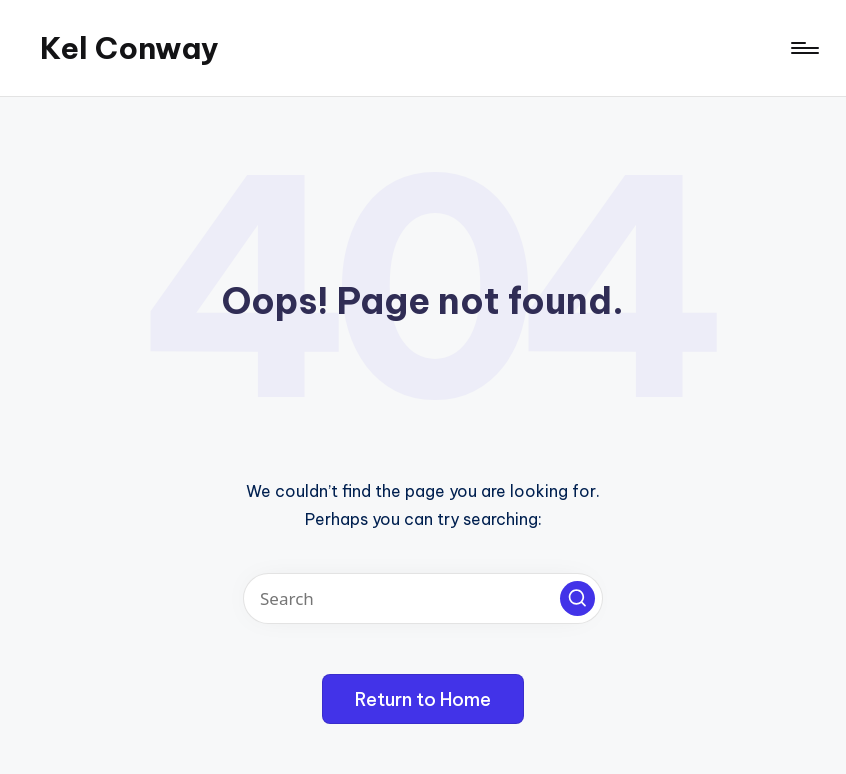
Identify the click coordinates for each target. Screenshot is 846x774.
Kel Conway (129, 48)
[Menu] (803, 48)
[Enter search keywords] (423, 598)
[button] (577, 598)
